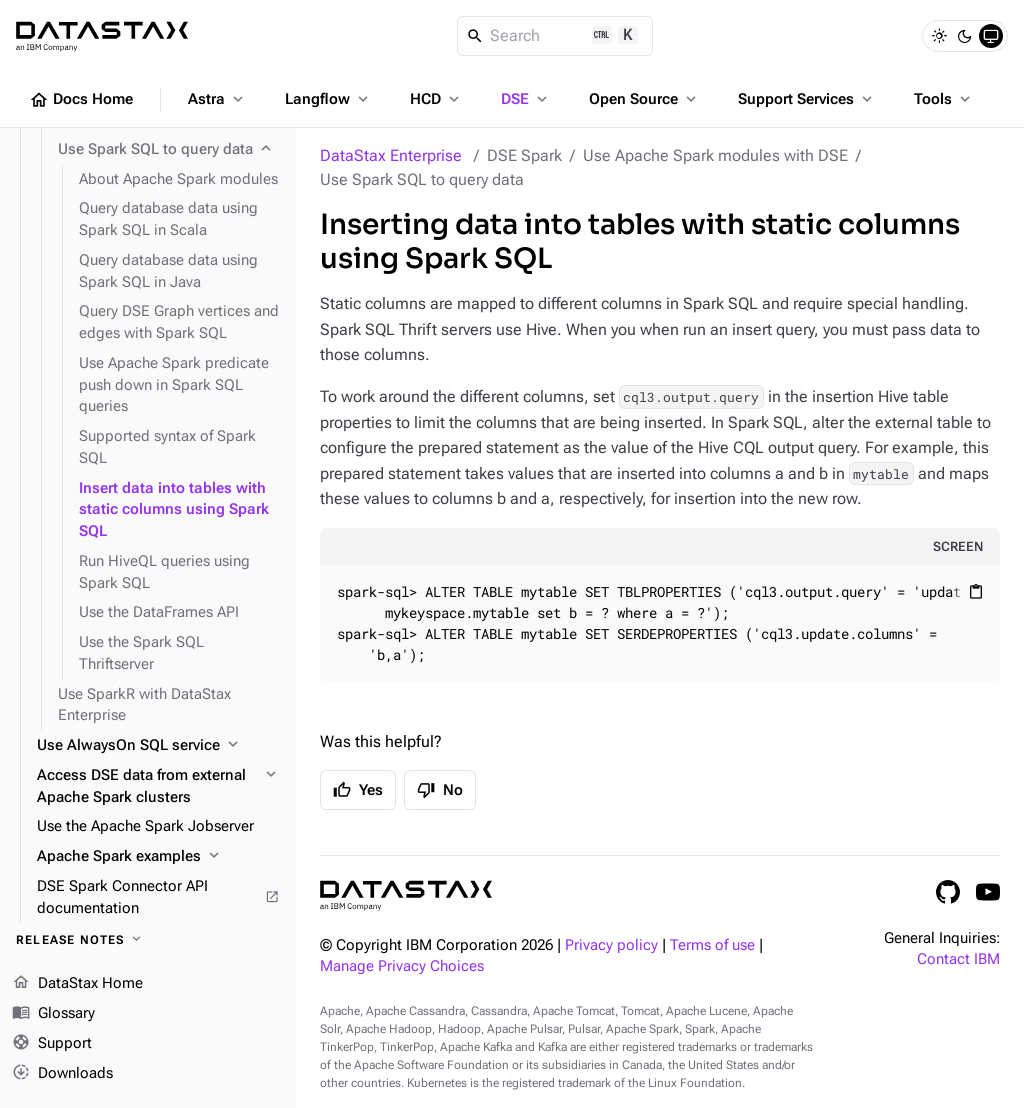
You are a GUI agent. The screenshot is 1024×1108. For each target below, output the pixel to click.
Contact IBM (958, 959)
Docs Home (81, 100)
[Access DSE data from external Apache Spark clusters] (158, 787)
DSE (526, 99)
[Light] (939, 36)
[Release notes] (148, 940)
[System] (991, 36)
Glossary (53, 1014)
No (440, 790)
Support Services (807, 99)
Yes (358, 790)
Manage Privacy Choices (402, 966)
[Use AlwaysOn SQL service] (158, 746)
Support (52, 1044)
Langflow (328, 99)
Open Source (644, 99)
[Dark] (965, 36)
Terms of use (712, 945)
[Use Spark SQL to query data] (169, 150)
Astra (217, 99)
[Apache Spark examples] (158, 857)
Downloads (62, 1073)
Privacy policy (611, 945)
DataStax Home (77, 984)
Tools (944, 99)
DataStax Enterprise (391, 155)
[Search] (555, 36)
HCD (436, 99)
